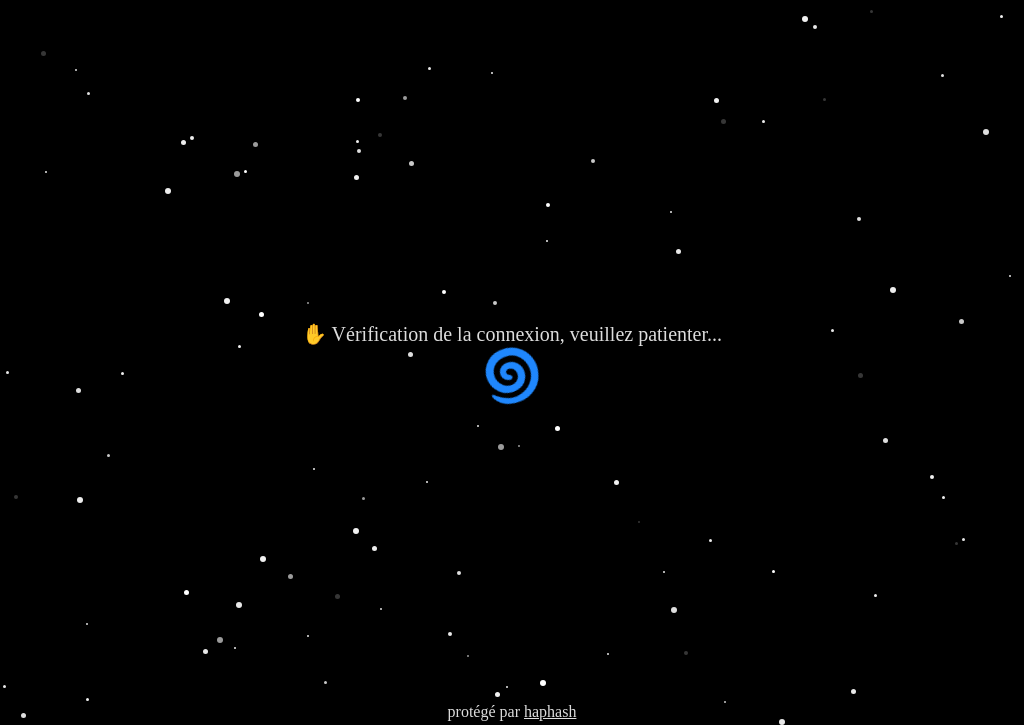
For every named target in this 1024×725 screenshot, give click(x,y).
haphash (550, 711)
